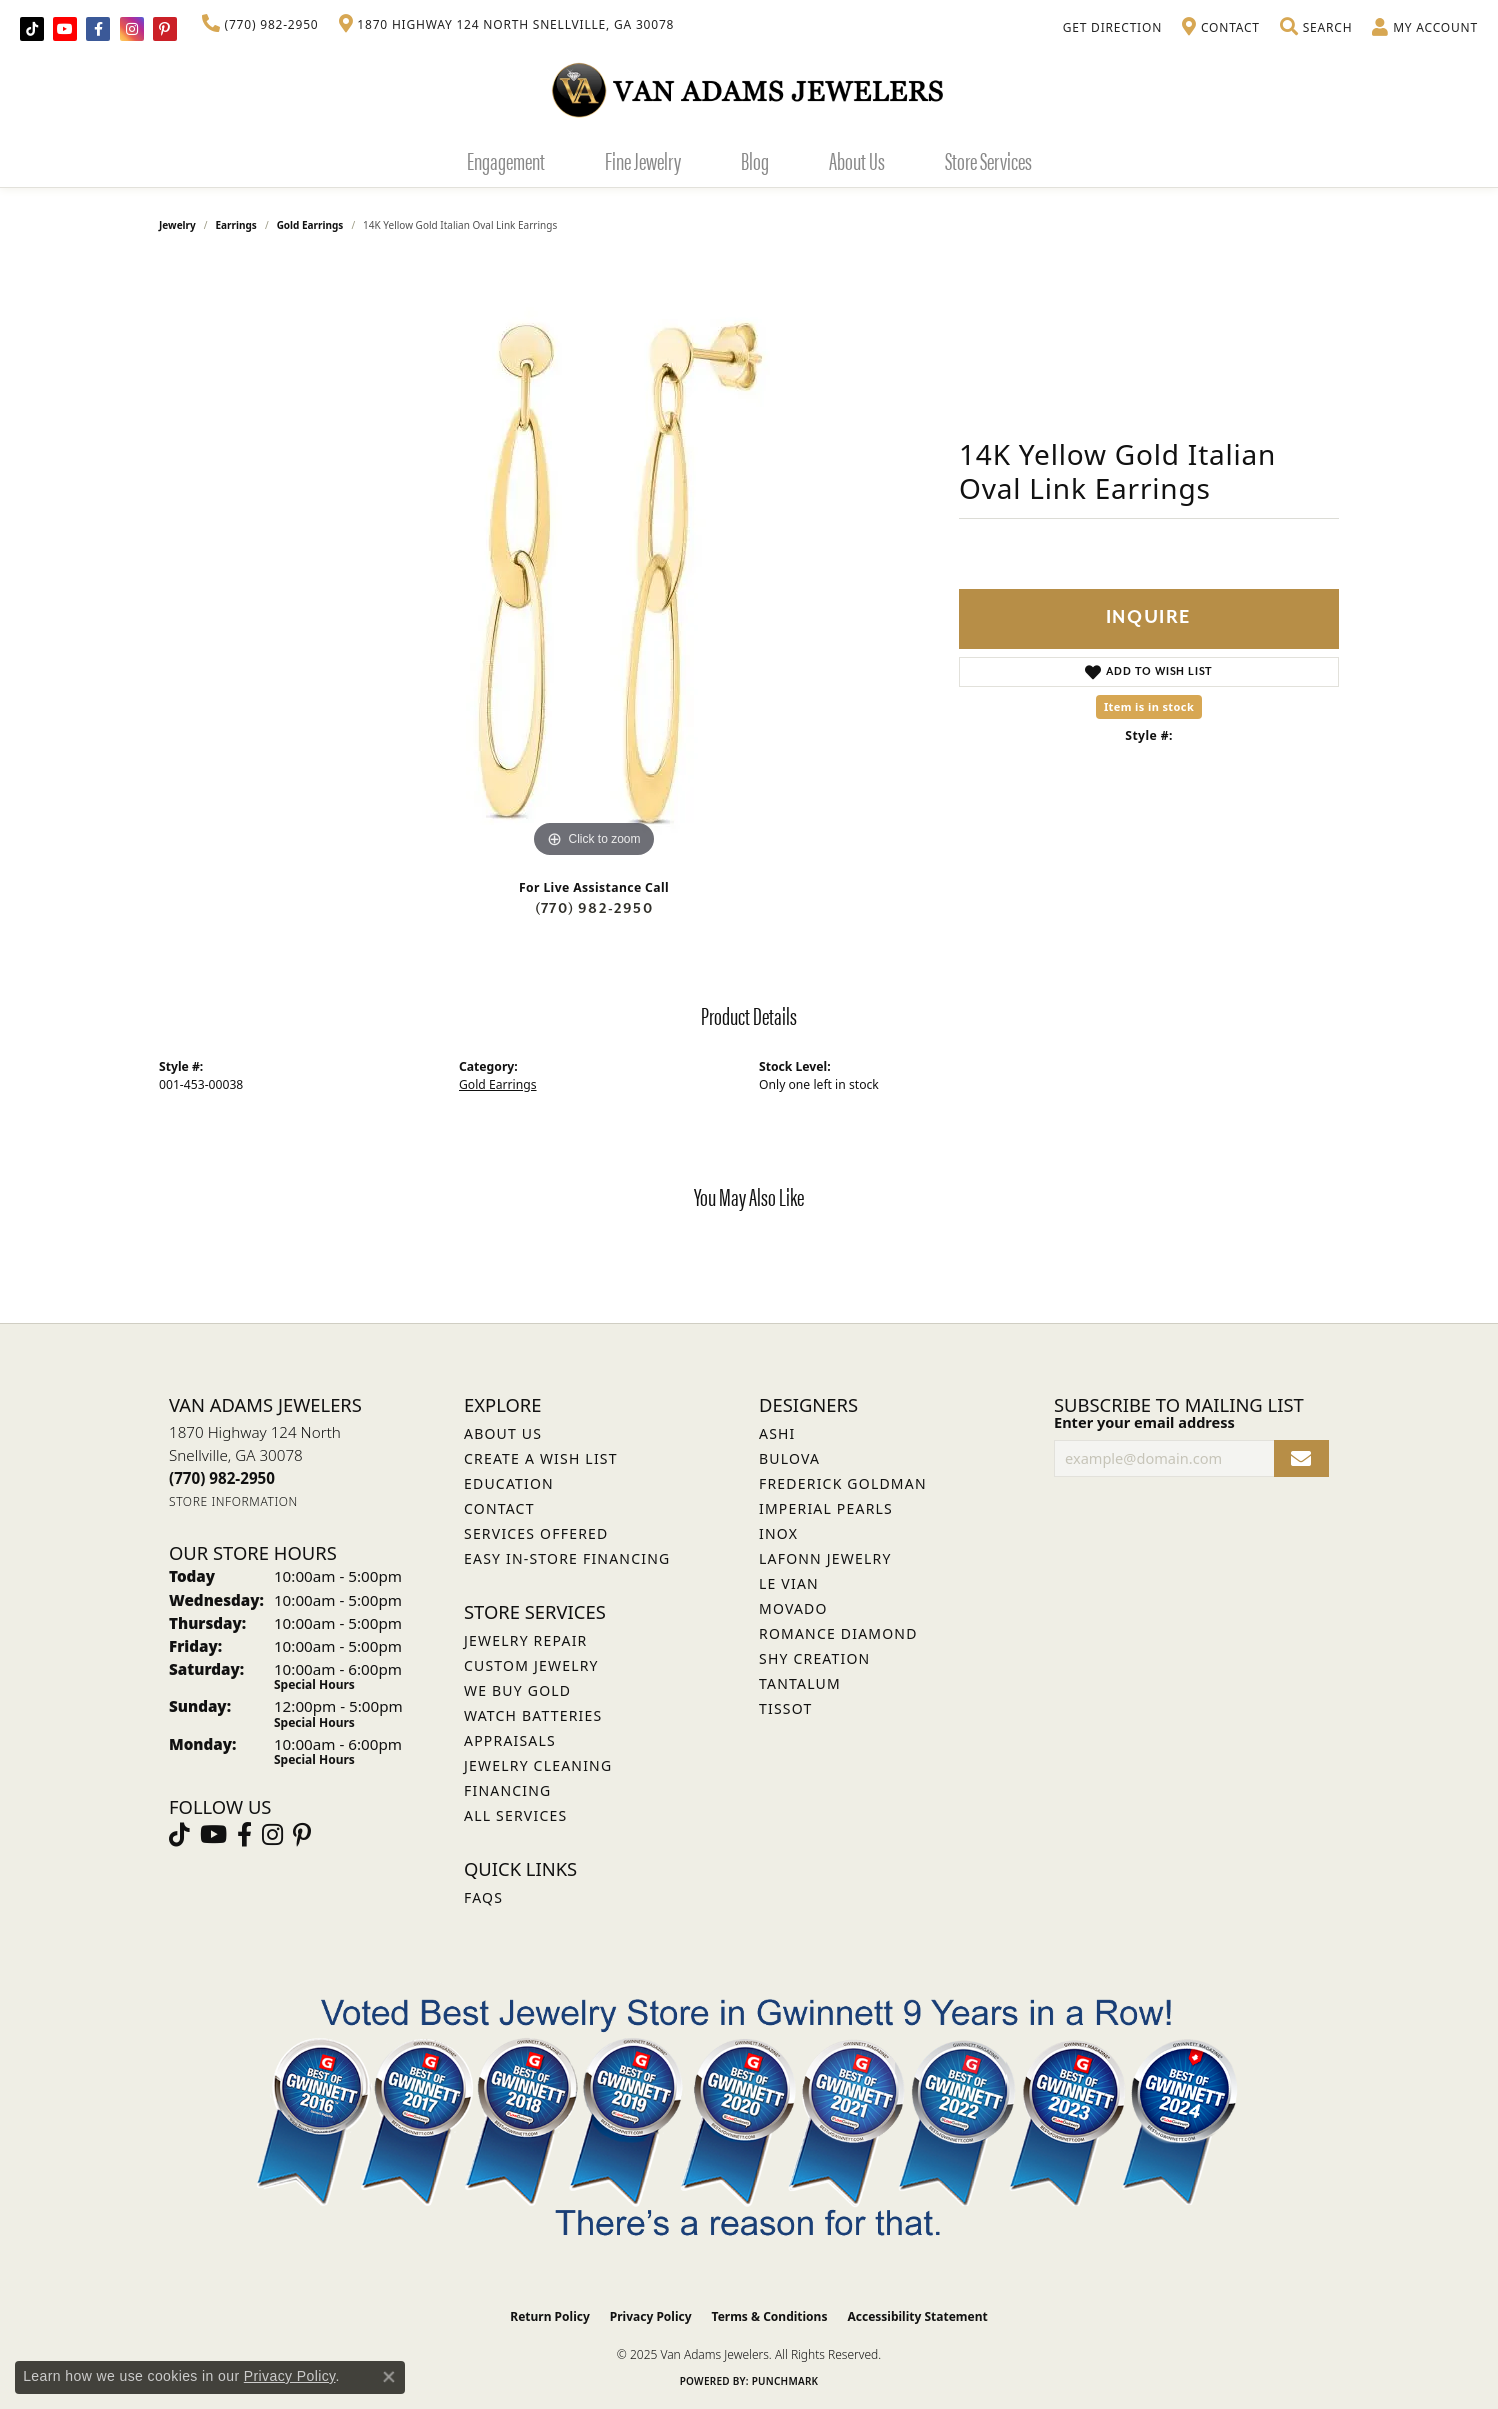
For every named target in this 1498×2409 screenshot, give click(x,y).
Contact (499, 1508)
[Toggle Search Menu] (1316, 28)
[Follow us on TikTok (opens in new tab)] (32, 29)
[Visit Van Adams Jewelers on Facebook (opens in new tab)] (98, 29)
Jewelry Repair (525, 1640)
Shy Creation (814, 1658)
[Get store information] (233, 1501)
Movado (793, 1608)
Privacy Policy (651, 2316)
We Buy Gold (517, 1690)
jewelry (177, 225)
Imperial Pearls (826, 1508)
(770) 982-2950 (594, 908)
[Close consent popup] (389, 2377)
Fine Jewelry (643, 160)
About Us (857, 160)
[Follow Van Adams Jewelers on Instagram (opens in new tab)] (132, 29)
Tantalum (800, 1683)
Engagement (506, 160)
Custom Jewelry (531, 1665)
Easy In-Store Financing (567, 1558)
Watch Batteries (533, 1715)
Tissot (785, 1708)
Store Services (988, 160)
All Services (515, 1815)
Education (509, 1483)
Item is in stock (1149, 706)
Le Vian (789, 1583)
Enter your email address (1144, 1422)
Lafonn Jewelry (825, 1558)
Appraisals (510, 1740)
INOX (778, 1533)
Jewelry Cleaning (538, 1765)
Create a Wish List (541, 1458)
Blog (755, 160)
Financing (507, 1790)
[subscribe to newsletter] (1301, 1458)
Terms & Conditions (770, 2316)
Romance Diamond (838, 1633)
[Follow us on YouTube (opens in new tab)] (65, 29)
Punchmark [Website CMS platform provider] (785, 2381)
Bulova (789, 1458)
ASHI (777, 1433)
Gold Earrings (310, 225)
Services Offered (536, 1533)
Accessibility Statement (917, 2316)
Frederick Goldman (843, 1483)
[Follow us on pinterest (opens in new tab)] (165, 29)
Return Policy (550, 2316)
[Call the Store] (222, 1478)
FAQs (483, 1897)
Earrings (236, 225)
